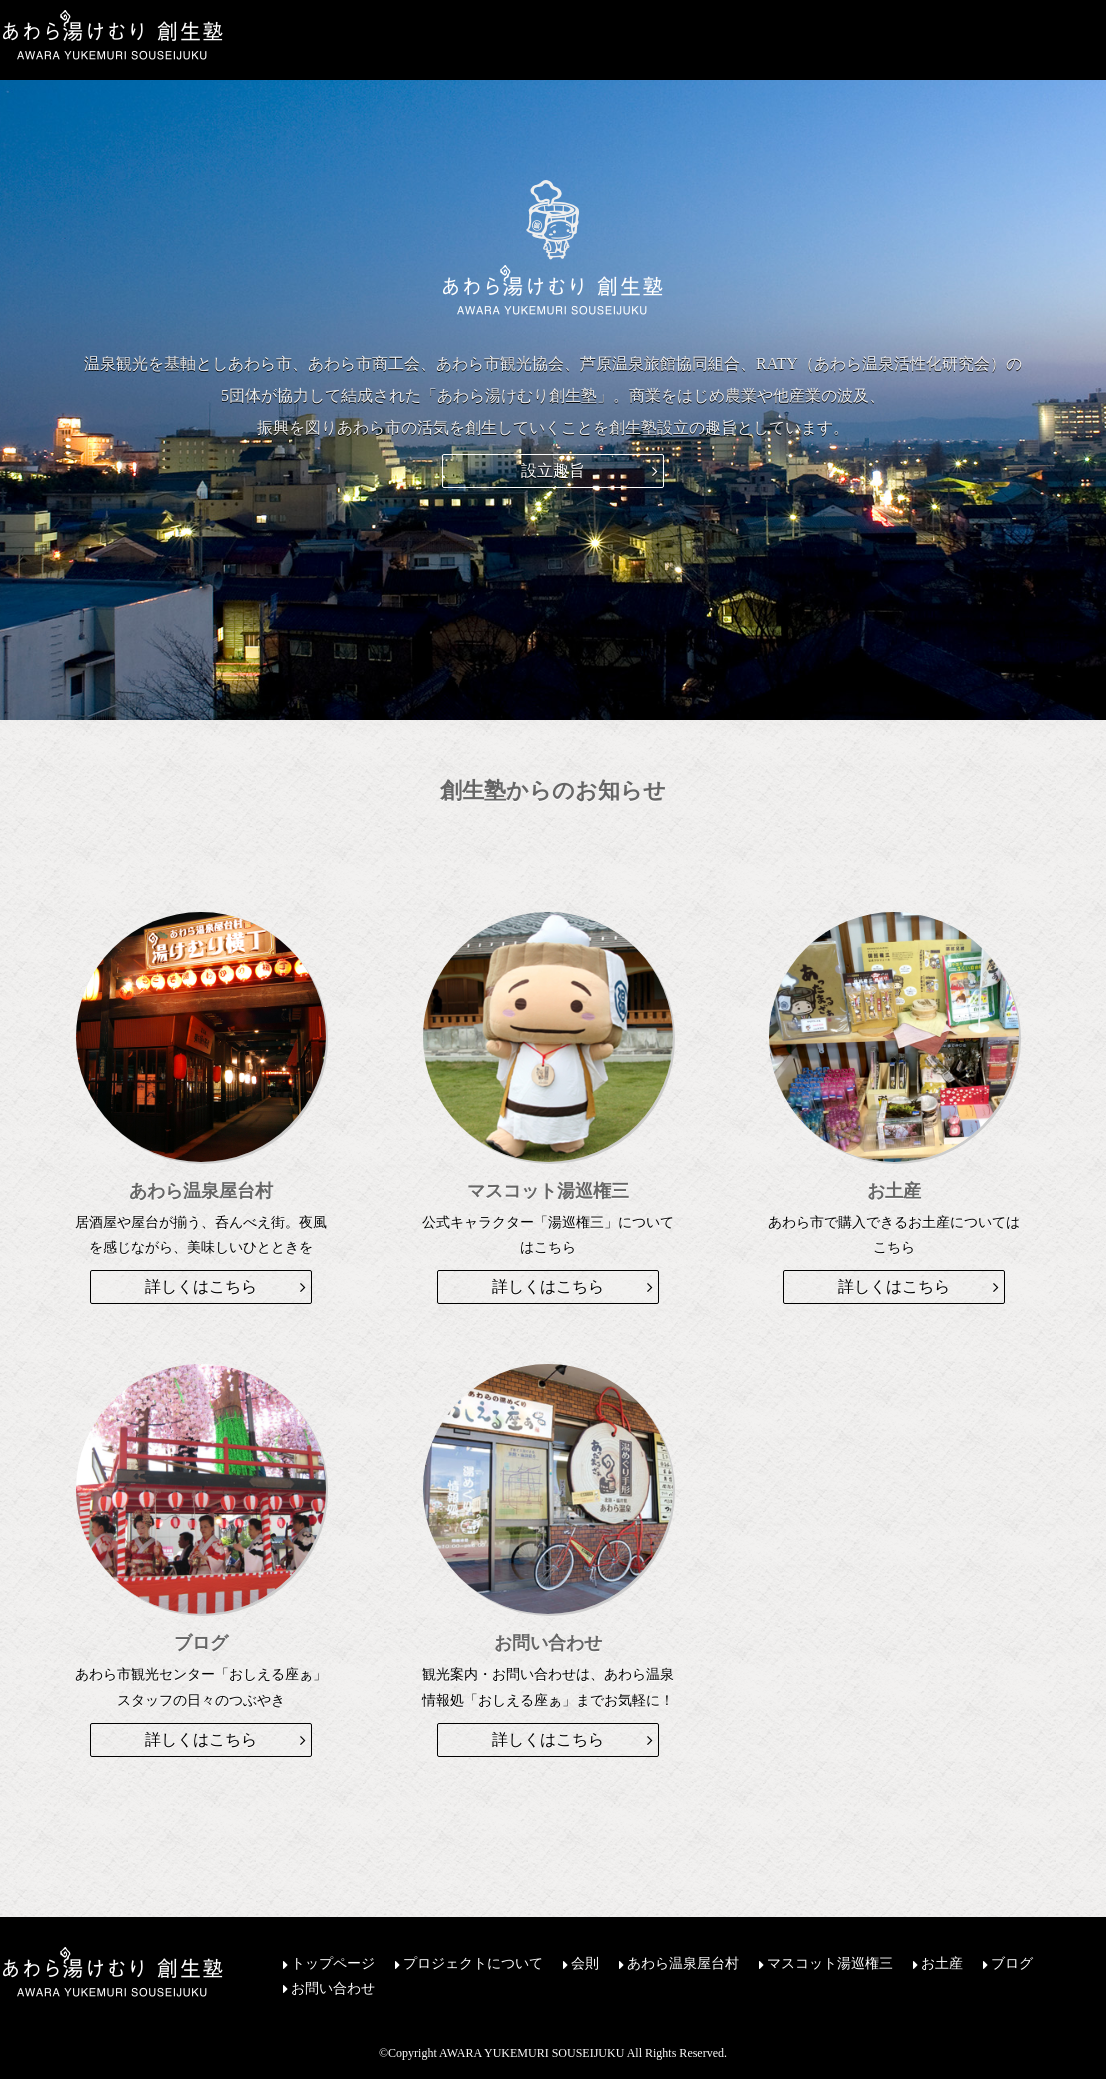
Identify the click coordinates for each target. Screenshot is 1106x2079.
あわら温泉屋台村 (683, 1964)
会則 (585, 1964)
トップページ (333, 1964)
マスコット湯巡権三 (830, 1964)
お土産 (942, 1964)
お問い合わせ (333, 1989)
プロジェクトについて (473, 1964)
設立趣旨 (553, 470)
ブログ (1012, 1964)
